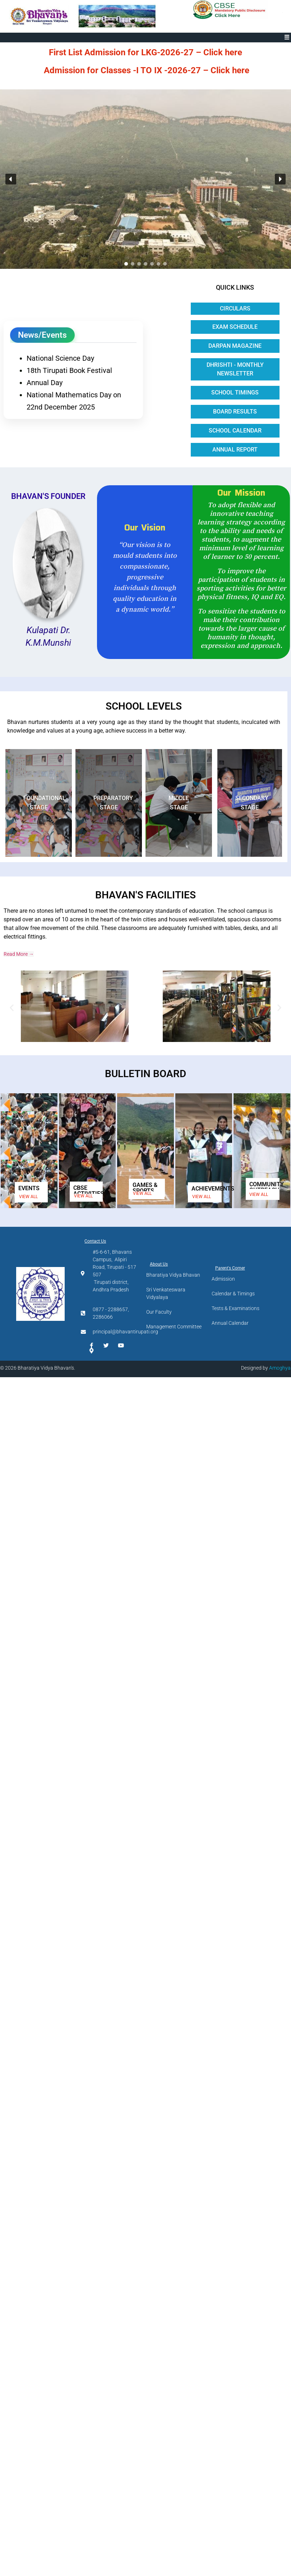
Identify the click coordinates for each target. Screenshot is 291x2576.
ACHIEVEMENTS (212, 1188)
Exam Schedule (235, 326)
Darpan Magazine (235, 345)
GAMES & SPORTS (145, 1188)
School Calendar (235, 430)
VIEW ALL (28, 1196)
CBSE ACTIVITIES (88, 1190)
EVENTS (29, 1188)
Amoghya (280, 1368)
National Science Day (60, 358)
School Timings (235, 392)
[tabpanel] (73, 380)
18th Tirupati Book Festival (69, 370)
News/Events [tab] (42, 335)
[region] (145, 179)
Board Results (235, 411)
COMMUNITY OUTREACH (266, 1187)
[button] (287, 37)
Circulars (235, 308)
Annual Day (45, 382)
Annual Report (235, 449)
